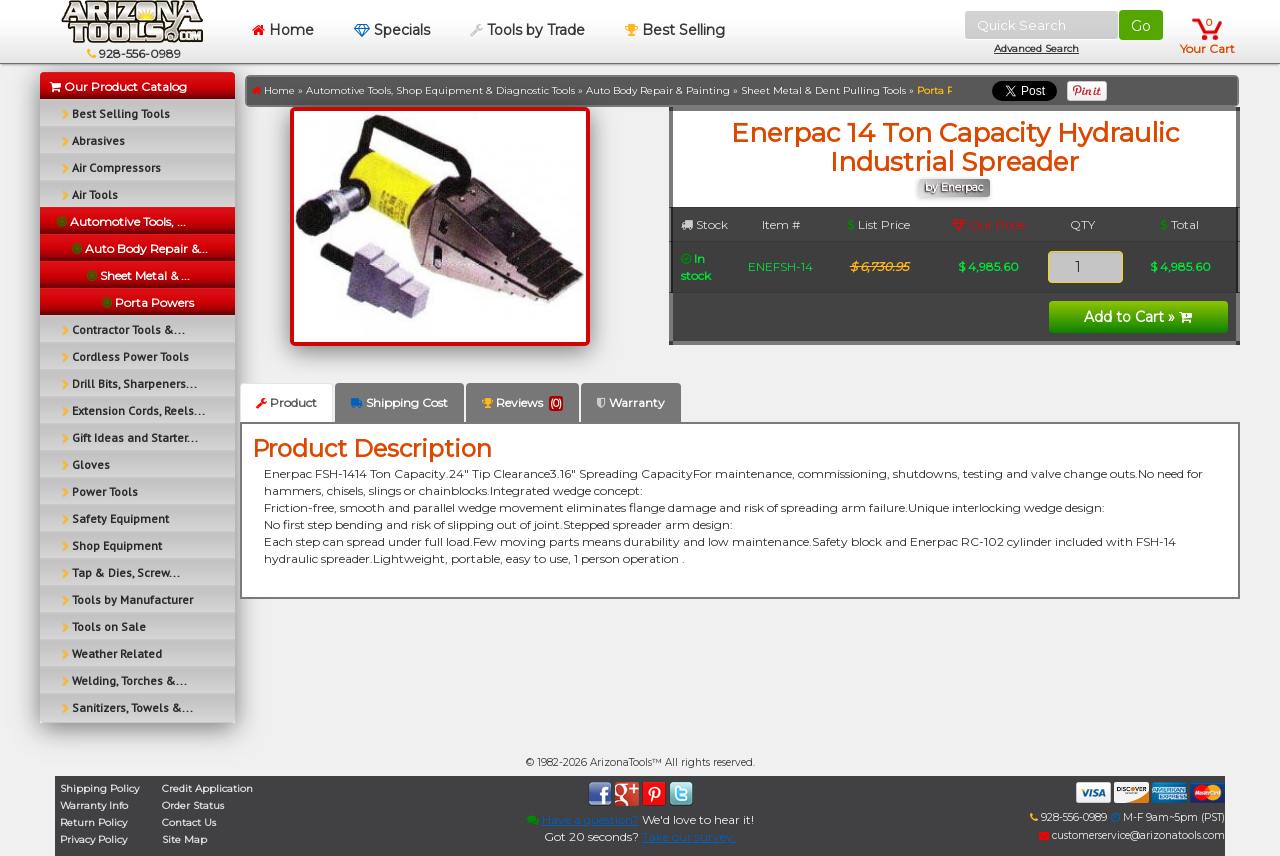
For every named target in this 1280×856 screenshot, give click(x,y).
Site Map (184, 839)
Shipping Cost (399, 402)
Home (283, 30)
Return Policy (93, 822)
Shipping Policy (99, 788)
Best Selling (675, 30)
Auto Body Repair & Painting (658, 90)
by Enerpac (954, 187)
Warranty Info (94, 805)
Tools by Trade (527, 30)
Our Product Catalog (118, 86)
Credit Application (207, 788)
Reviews (522, 403)
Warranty (631, 402)
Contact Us (189, 822)
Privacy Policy (93, 839)
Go (1141, 26)
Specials (392, 30)
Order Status (193, 805)
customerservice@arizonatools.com (1132, 835)
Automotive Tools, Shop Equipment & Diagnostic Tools (440, 90)
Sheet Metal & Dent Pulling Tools (823, 90)
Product (286, 402)
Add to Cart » (1138, 317)
